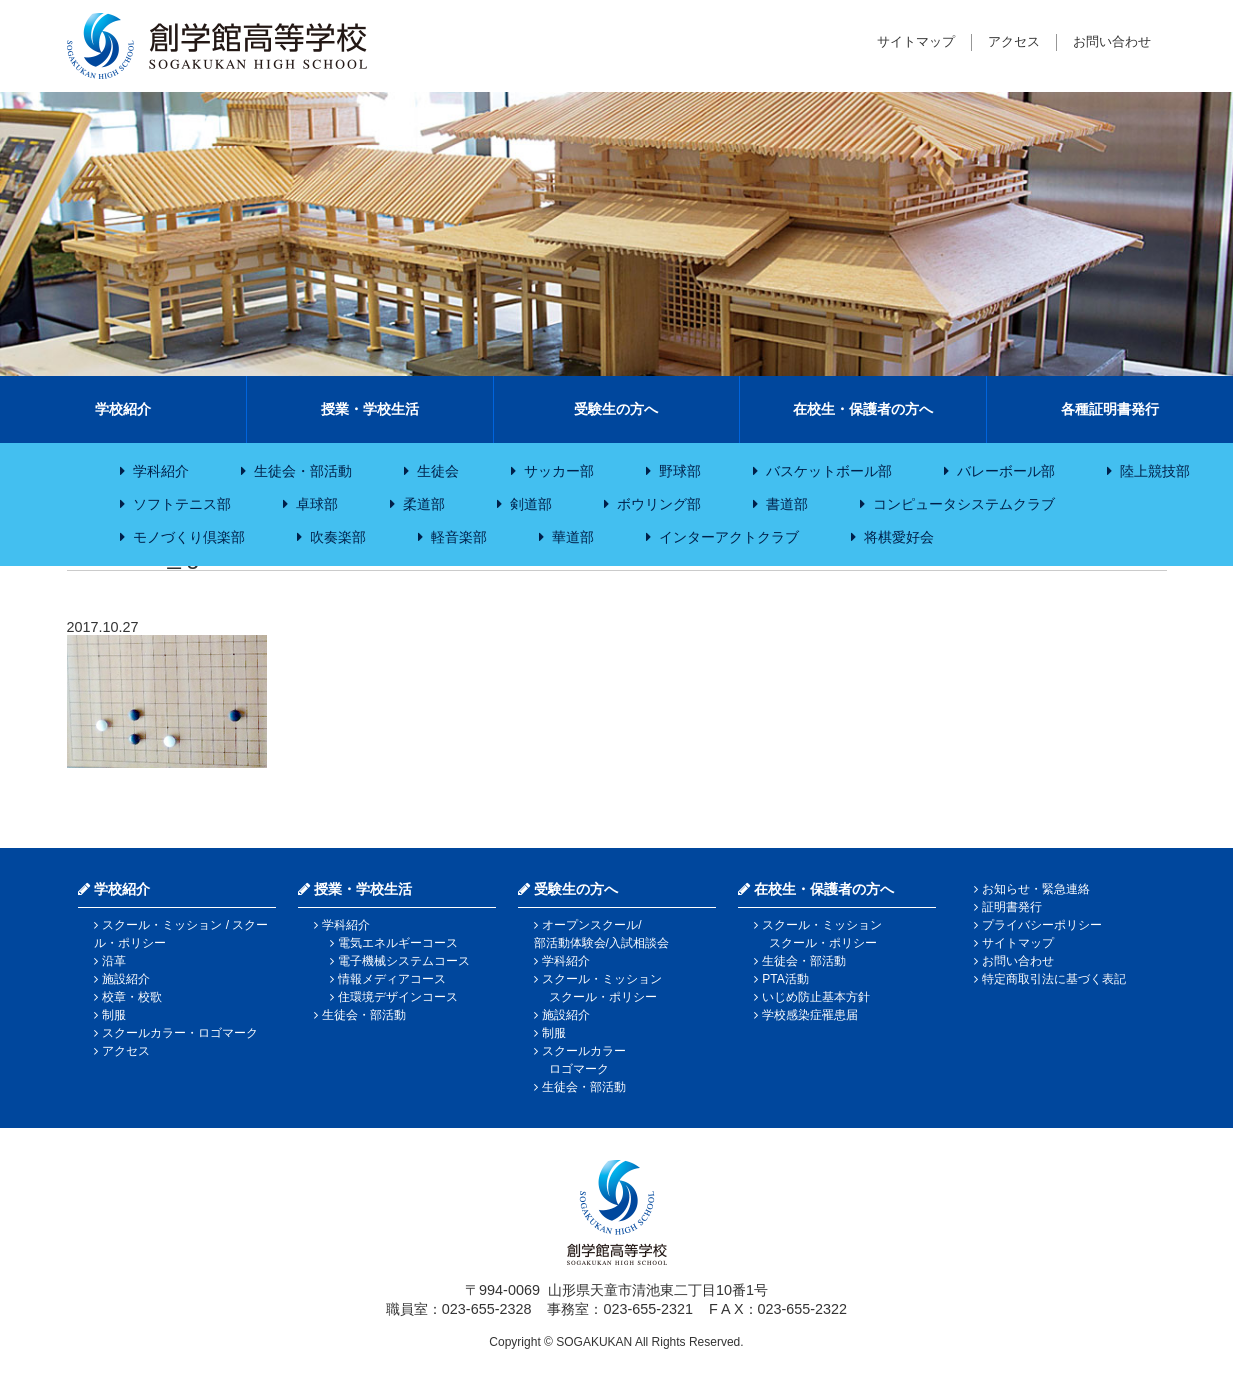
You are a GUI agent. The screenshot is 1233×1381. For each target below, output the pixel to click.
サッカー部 (559, 471)
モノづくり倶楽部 (189, 537)
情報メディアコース (392, 979)
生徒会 (438, 471)
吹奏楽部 (338, 537)
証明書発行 (1012, 907)
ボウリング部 (659, 504)
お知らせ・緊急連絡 (1036, 889)
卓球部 (317, 504)
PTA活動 (785, 979)
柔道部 (424, 504)
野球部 (680, 471)
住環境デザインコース (398, 997)
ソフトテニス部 (182, 504)
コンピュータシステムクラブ (964, 504)
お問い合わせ (1112, 41)
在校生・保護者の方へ (863, 409)
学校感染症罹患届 (810, 1015)
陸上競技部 (1155, 471)
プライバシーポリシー (1042, 925)
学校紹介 (123, 409)
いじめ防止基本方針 (816, 997)
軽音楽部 (459, 537)
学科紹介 (161, 471)
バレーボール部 (1006, 471)
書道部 (787, 504)
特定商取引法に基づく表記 (1054, 979)
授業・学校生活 (370, 409)
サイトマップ (916, 41)
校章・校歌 (132, 997)
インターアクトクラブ (729, 537)
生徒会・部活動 (303, 471)
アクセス (1014, 41)
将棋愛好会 (899, 537)
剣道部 (531, 504)
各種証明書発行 (1110, 409)
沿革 (114, 961)
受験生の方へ (616, 409)
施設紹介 (126, 979)
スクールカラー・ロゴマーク (180, 1033)
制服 (114, 1015)
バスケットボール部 (829, 471)
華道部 (573, 537)
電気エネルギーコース (398, 943)
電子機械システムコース (404, 961)
